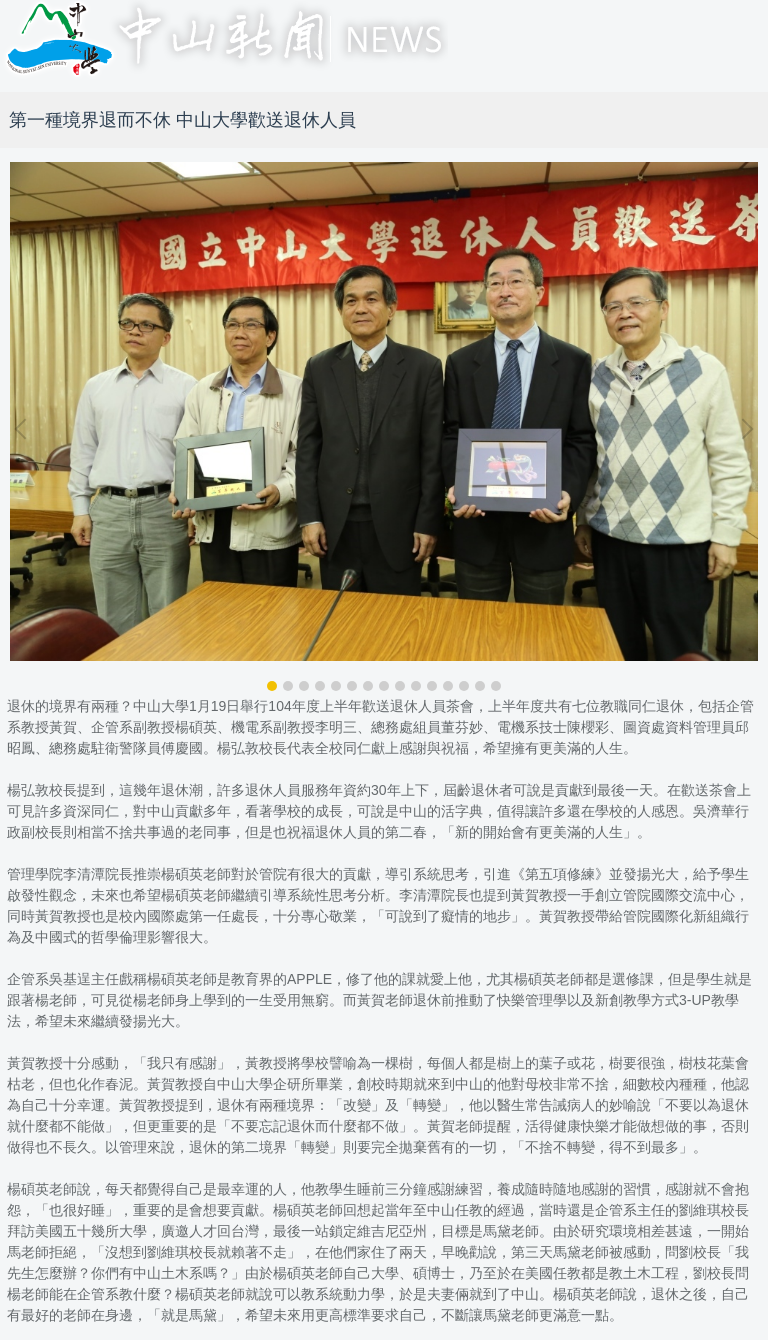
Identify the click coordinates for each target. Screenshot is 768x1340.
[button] (25, 429)
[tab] (272, 686)
